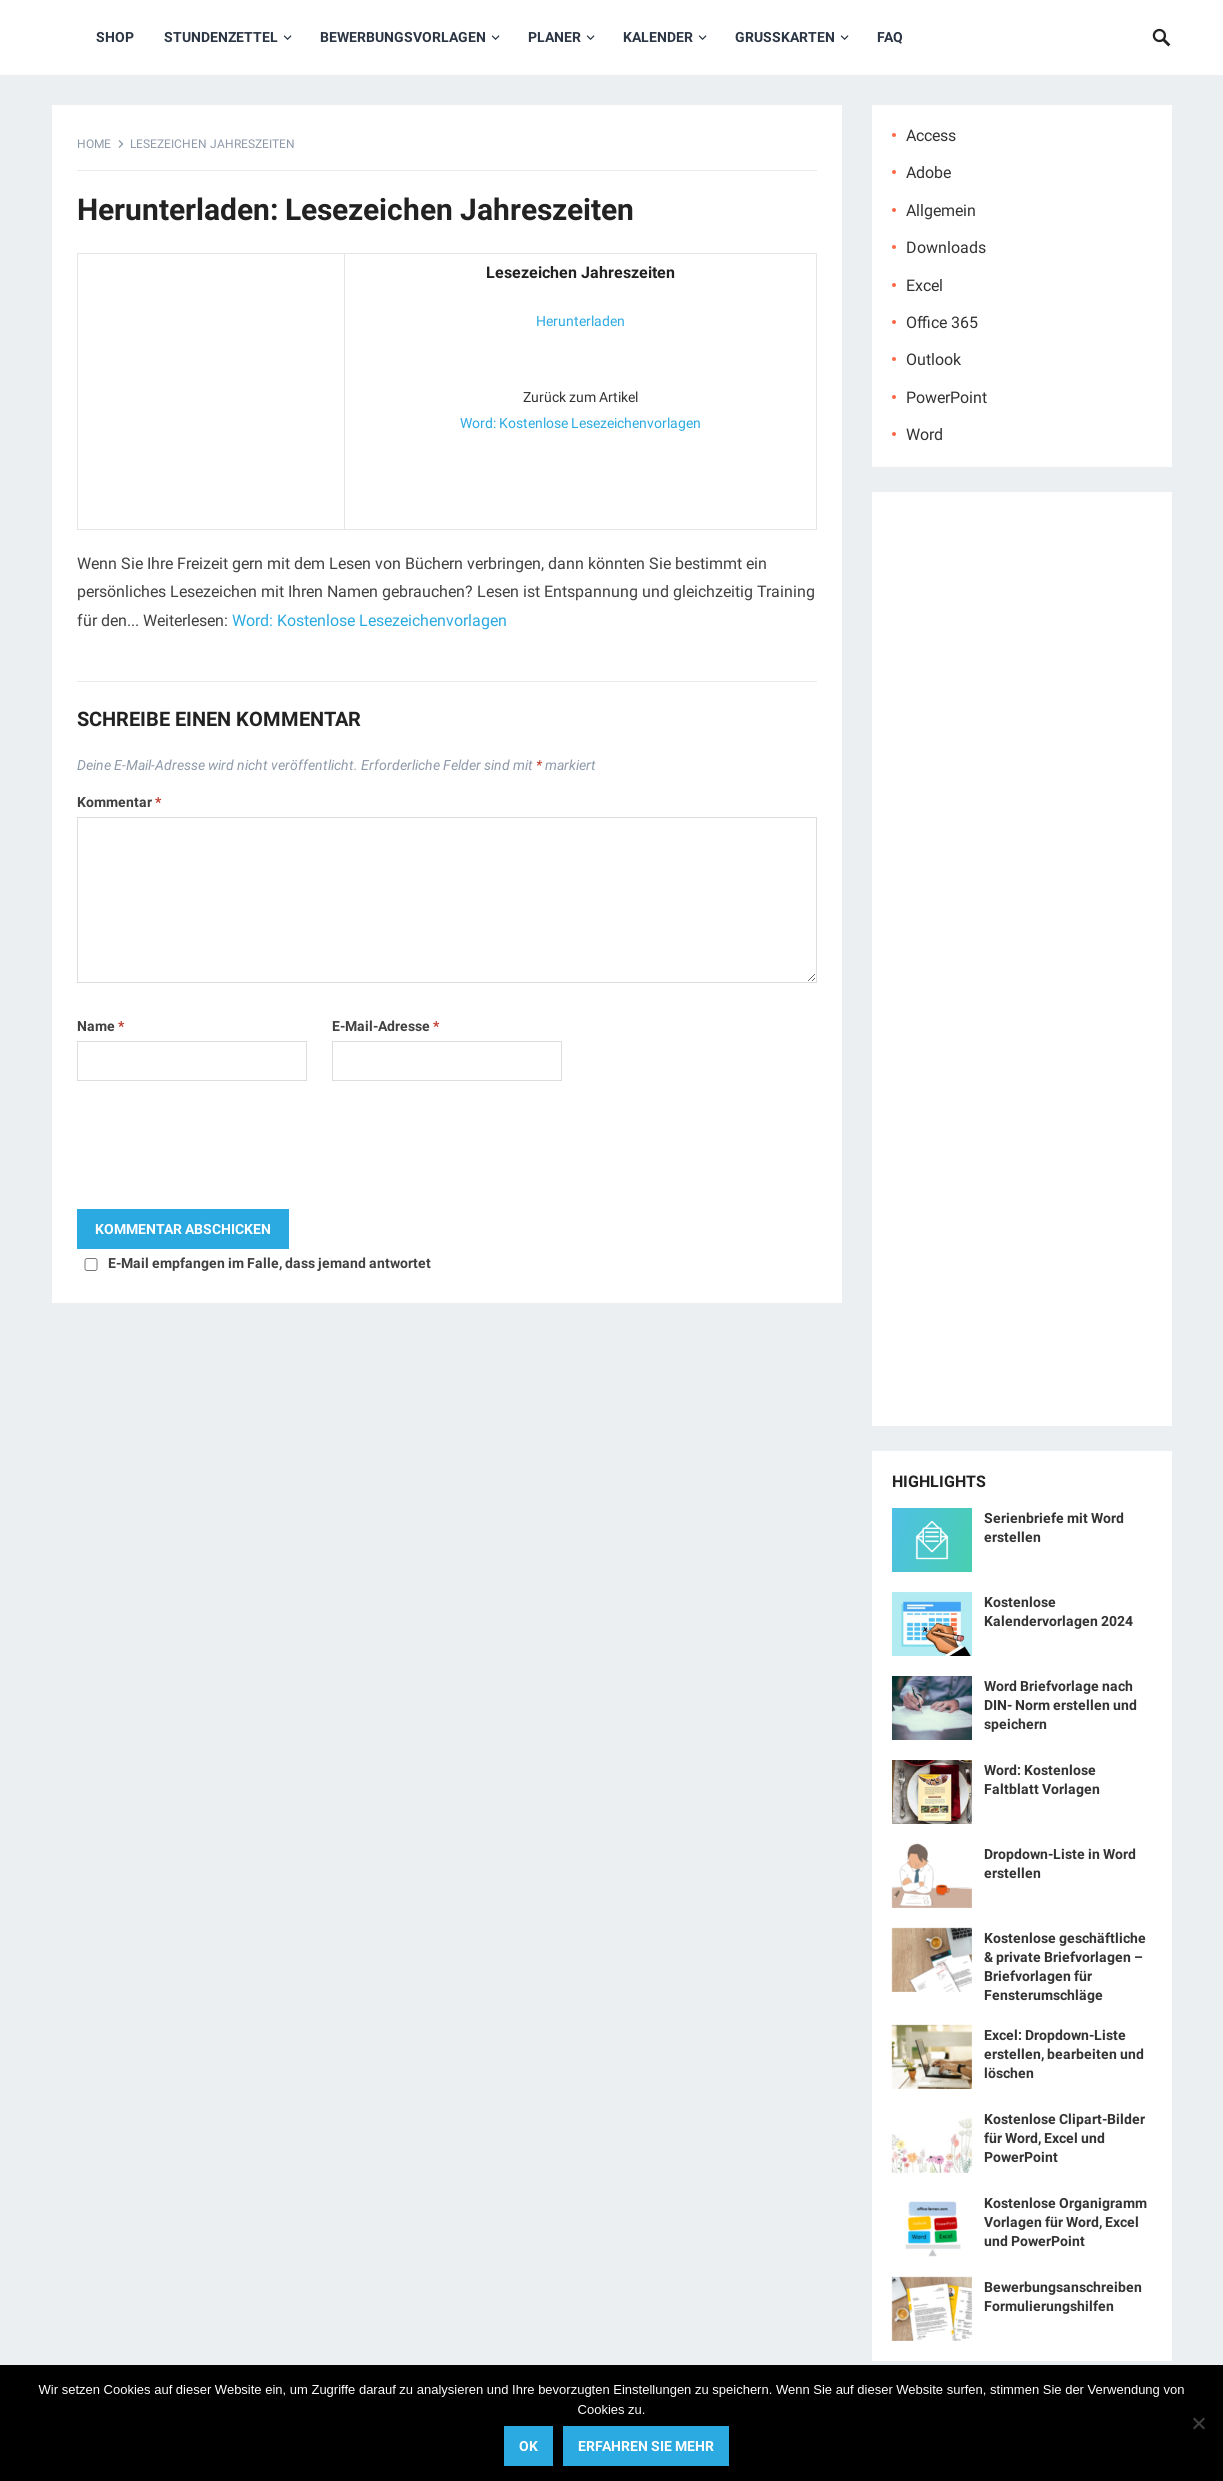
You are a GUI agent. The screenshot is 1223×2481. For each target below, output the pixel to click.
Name (100, 1026)
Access (931, 135)
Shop (115, 37)
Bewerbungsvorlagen (403, 37)
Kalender (658, 37)
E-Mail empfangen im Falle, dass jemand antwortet (269, 1263)
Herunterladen (580, 321)
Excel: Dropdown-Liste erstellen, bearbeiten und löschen (1064, 2054)
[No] (1198, 2423)
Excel (924, 285)
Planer (554, 37)
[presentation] (229, 1150)
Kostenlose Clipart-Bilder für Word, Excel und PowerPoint (1064, 2138)
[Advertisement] (211, 387)
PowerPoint (946, 397)
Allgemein (941, 210)
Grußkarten (785, 37)
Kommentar (119, 802)
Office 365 (942, 322)
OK (528, 2446)
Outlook (933, 359)
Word (924, 434)
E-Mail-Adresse (385, 1026)
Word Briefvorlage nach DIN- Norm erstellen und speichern (1060, 1705)
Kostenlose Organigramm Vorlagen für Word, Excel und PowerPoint (1065, 2222)
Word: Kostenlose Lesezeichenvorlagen (580, 423)
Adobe (928, 172)
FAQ (890, 37)
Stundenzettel (221, 37)
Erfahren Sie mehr (646, 2446)
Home (94, 144)
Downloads (946, 247)
